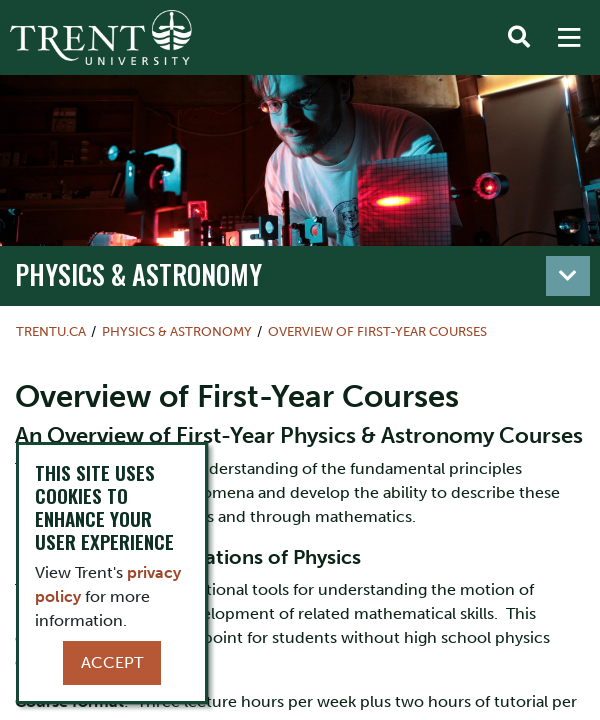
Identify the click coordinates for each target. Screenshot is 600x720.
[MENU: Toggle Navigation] (569, 38)
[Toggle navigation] (568, 276)
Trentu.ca (51, 331)
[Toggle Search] (519, 38)
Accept (112, 662)
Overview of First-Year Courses (377, 331)
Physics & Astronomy (138, 274)
